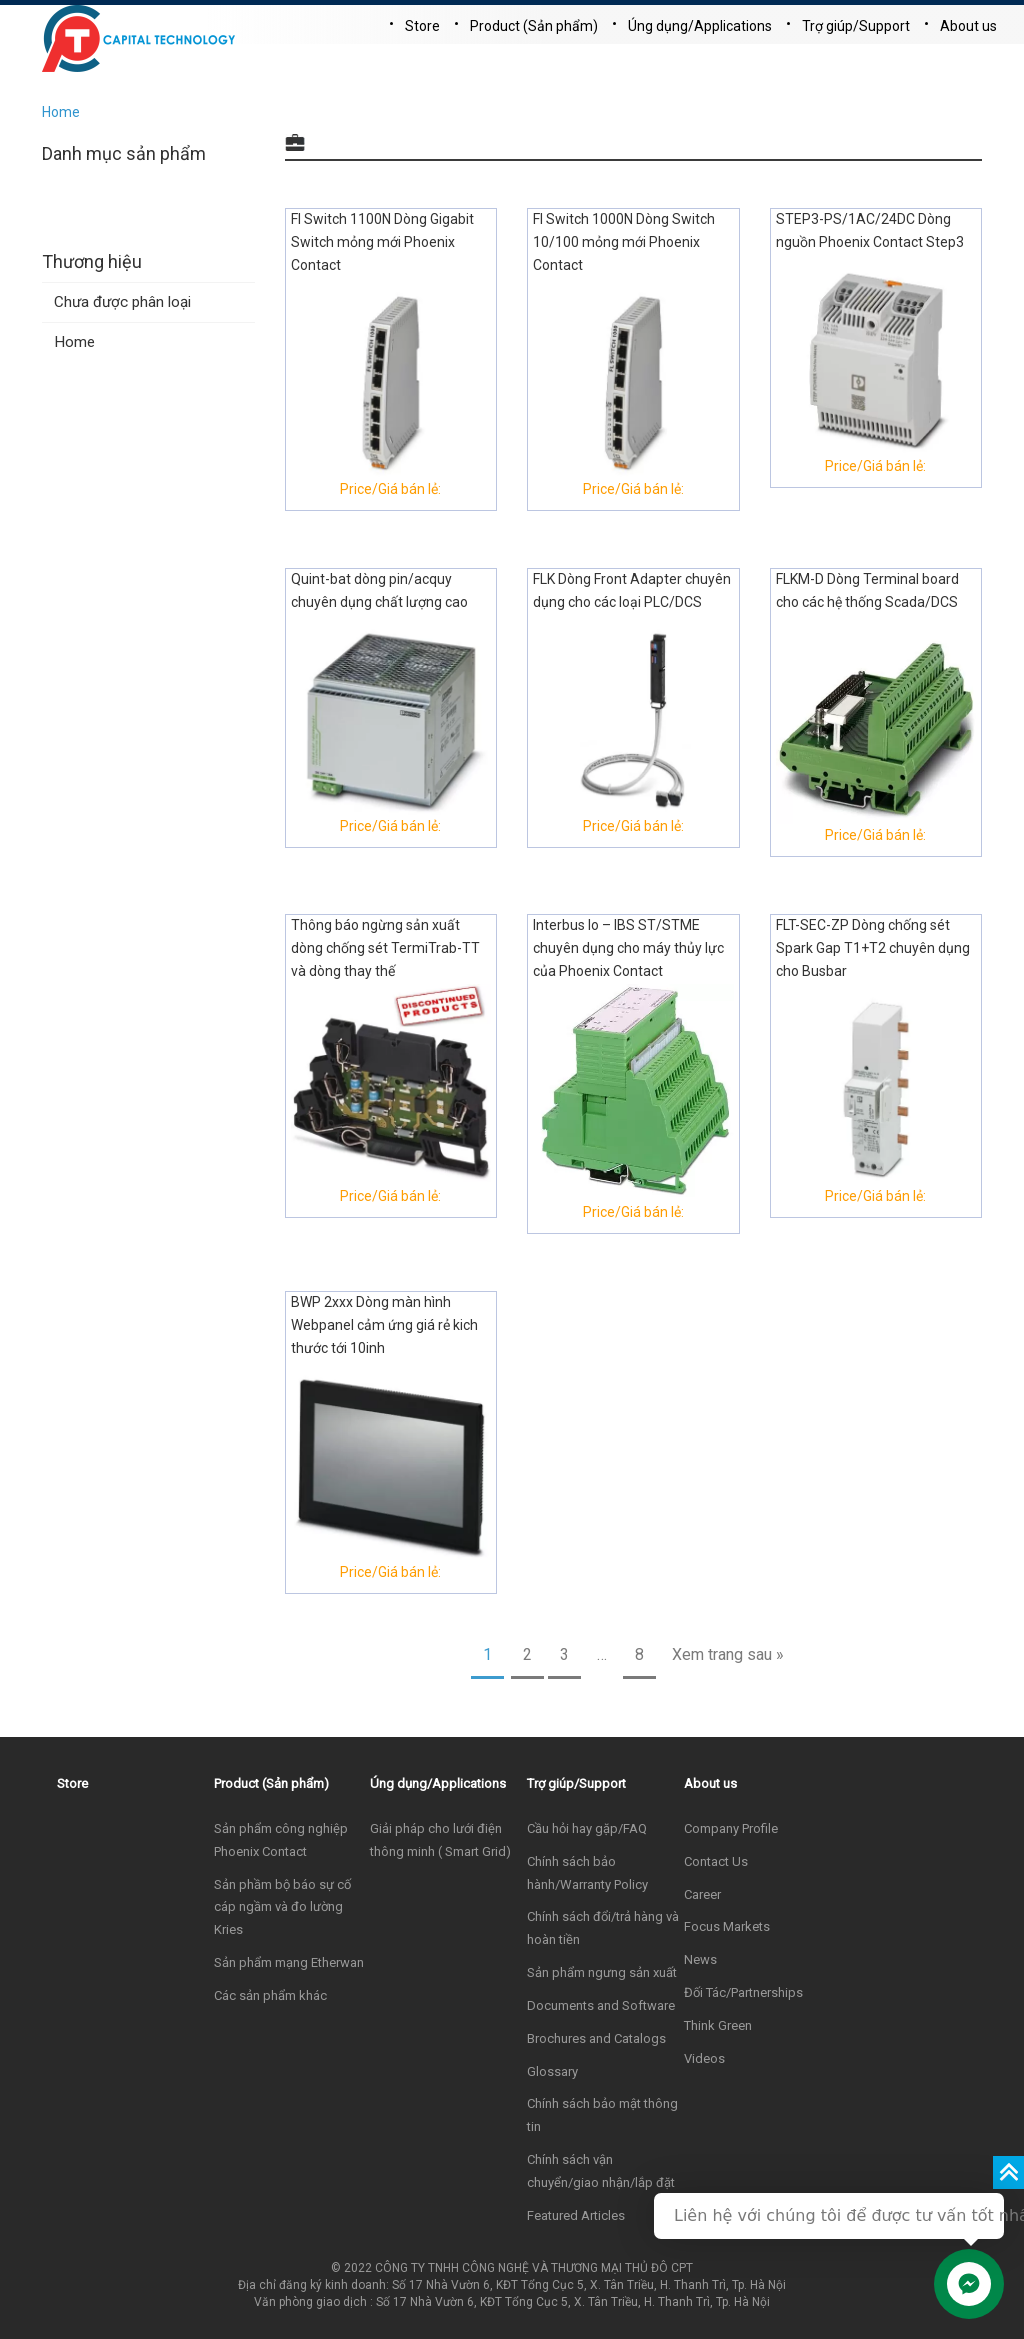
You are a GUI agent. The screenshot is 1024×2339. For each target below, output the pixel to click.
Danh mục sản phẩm (124, 153)
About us (968, 26)
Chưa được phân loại (122, 302)
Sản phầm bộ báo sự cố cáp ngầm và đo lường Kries (282, 1907)
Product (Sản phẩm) (534, 26)
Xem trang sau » (728, 1654)
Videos (704, 2058)
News (700, 1959)
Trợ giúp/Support (856, 26)
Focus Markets (727, 1926)
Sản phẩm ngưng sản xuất (602, 1972)
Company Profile (731, 1828)
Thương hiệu (92, 261)
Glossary (552, 2071)
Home (61, 112)
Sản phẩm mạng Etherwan (289, 1962)
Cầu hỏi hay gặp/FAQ (587, 1828)
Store (422, 26)
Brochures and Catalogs (596, 2038)
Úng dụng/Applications (700, 26)
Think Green (718, 2025)
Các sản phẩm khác (270, 1995)
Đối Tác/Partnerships (743, 1992)
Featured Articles (576, 2215)
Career (702, 1894)
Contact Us (716, 1861)
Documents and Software (601, 2005)
